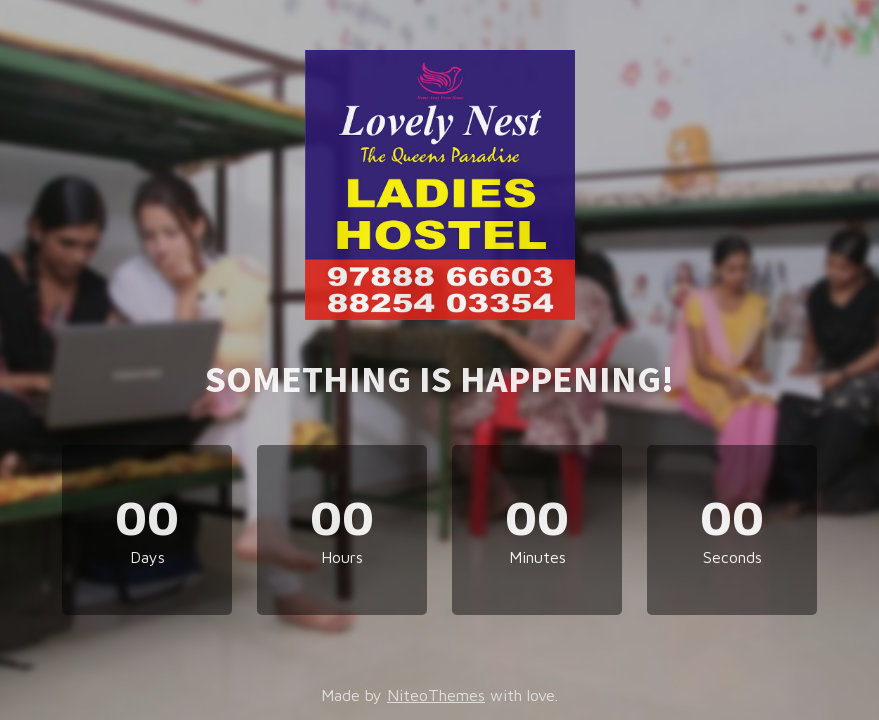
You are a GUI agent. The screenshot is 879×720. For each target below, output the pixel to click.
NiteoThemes (436, 695)
